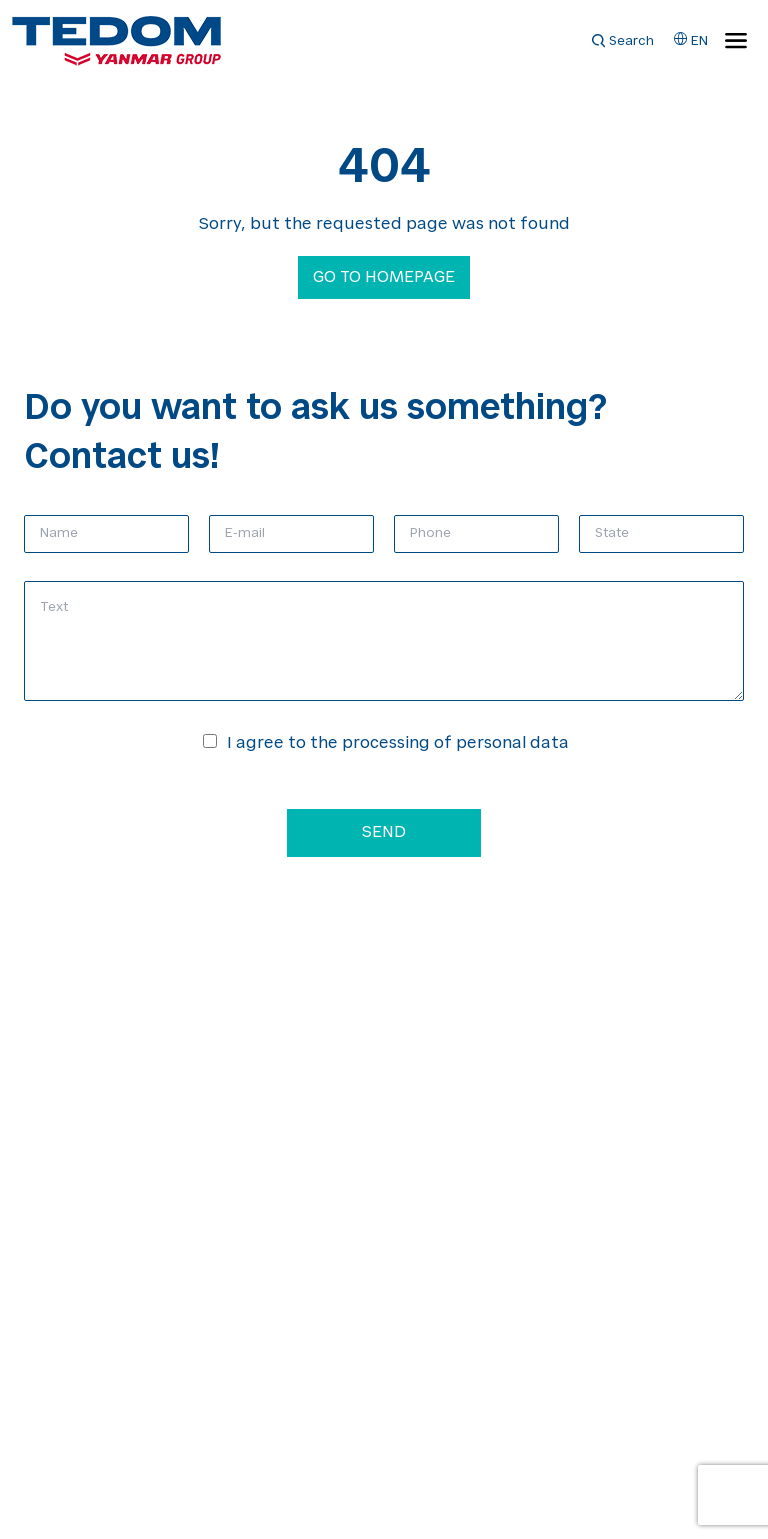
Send (384, 833)
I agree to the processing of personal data (398, 744)
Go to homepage (384, 278)
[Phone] (476, 534)
